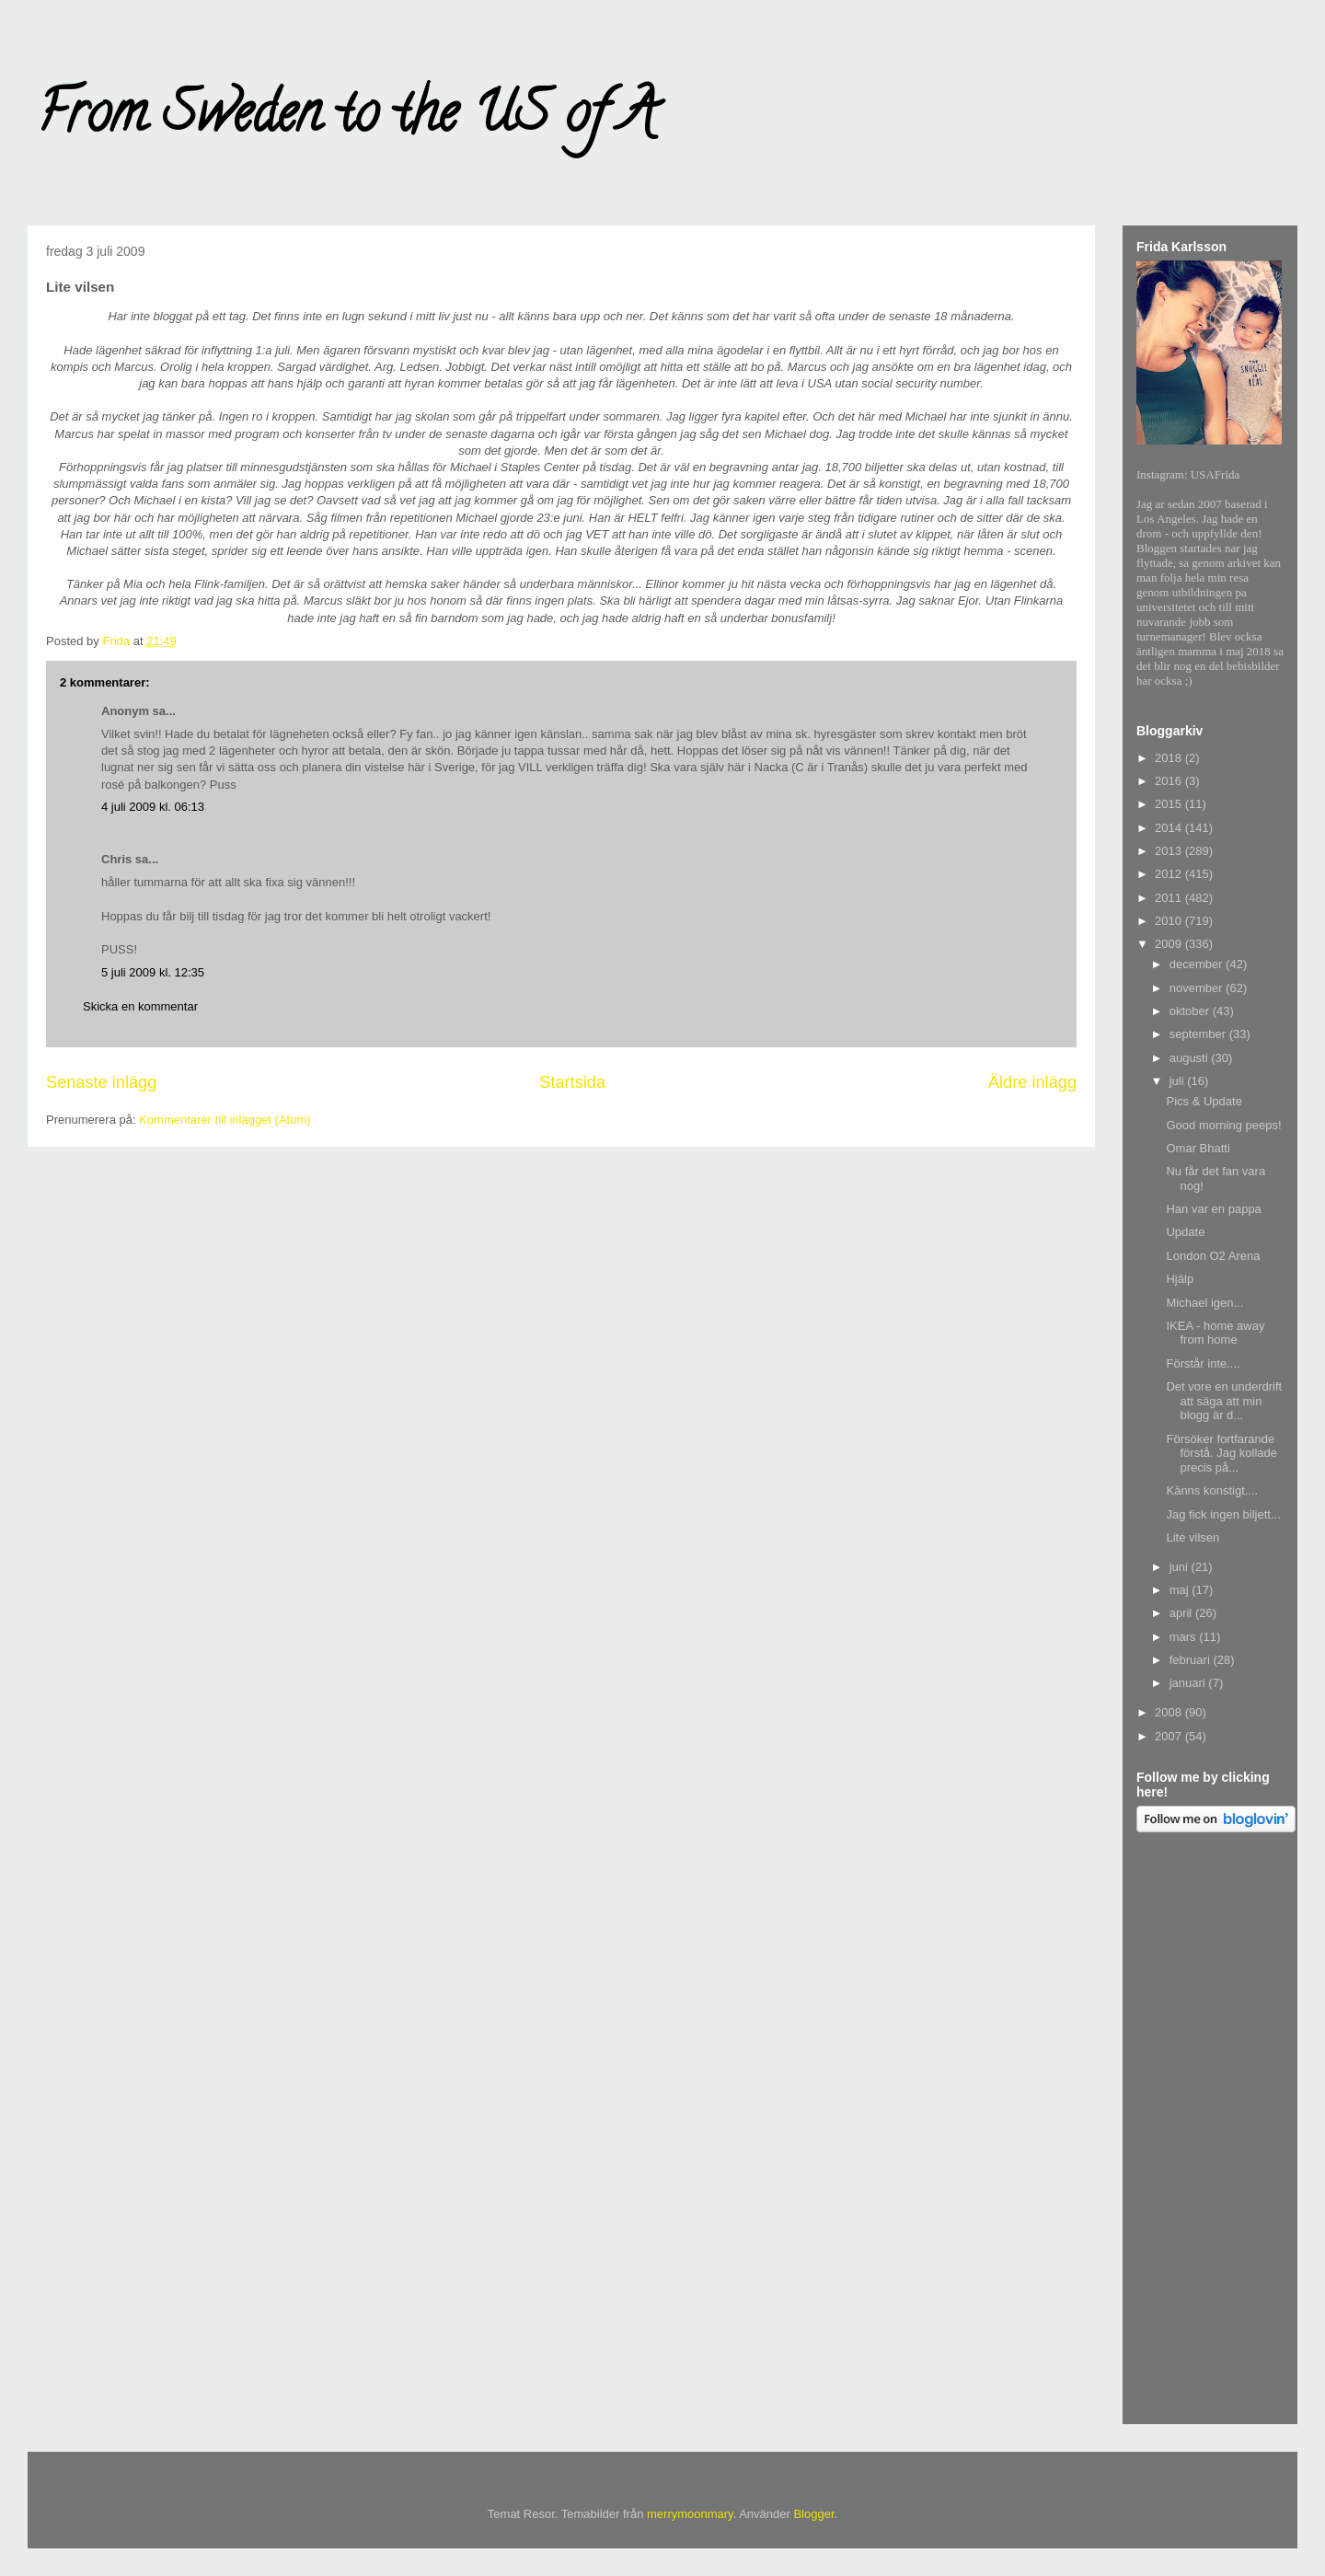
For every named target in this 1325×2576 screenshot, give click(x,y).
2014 (1170, 828)
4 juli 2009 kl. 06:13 (152, 807)
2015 (1170, 804)
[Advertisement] (1210, 2131)
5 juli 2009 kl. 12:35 (152, 972)
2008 (1170, 1712)
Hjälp (1179, 1279)
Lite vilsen (1192, 1537)
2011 (1170, 898)
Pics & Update (1203, 1101)
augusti (1190, 1058)
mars (1184, 1637)
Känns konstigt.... (1212, 1490)
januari (1189, 1683)
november (1197, 988)
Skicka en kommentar (140, 1006)
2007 (1170, 1736)
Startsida (572, 1082)
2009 (1170, 944)
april (1182, 1613)
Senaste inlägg (101, 1082)
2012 (1170, 874)
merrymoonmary (690, 2514)
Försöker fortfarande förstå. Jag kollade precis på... (1221, 1453)
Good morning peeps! (1223, 1125)
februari (1191, 1660)
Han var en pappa (1213, 1209)
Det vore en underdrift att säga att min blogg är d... (1224, 1401)
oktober (1191, 1011)
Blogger (813, 2514)
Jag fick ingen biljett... (1223, 1514)
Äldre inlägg (1032, 1082)
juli (1178, 1081)
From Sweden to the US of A (346, 118)
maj (1180, 1590)
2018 (1170, 758)
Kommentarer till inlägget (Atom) (224, 1119)
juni (1180, 1567)
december (1197, 964)
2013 (1170, 851)
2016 (1170, 781)
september (1199, 1034)
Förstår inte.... (1202, 1363)
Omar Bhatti (1197, 1148)
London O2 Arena (1213, 1256)
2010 (1170, 921)
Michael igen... (1204, 1303)
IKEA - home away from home (1215, 1333)
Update (1185, 1232)
